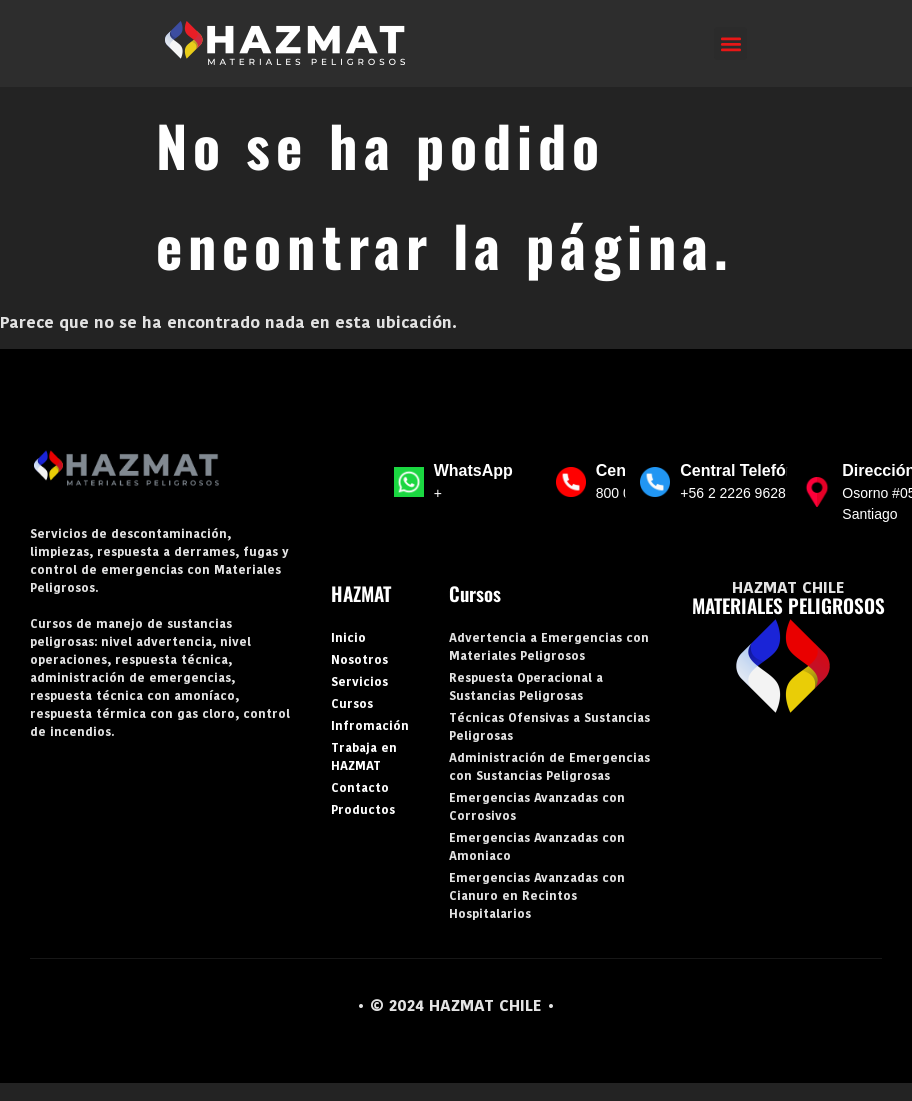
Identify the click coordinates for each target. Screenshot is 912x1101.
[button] (730, 43)
